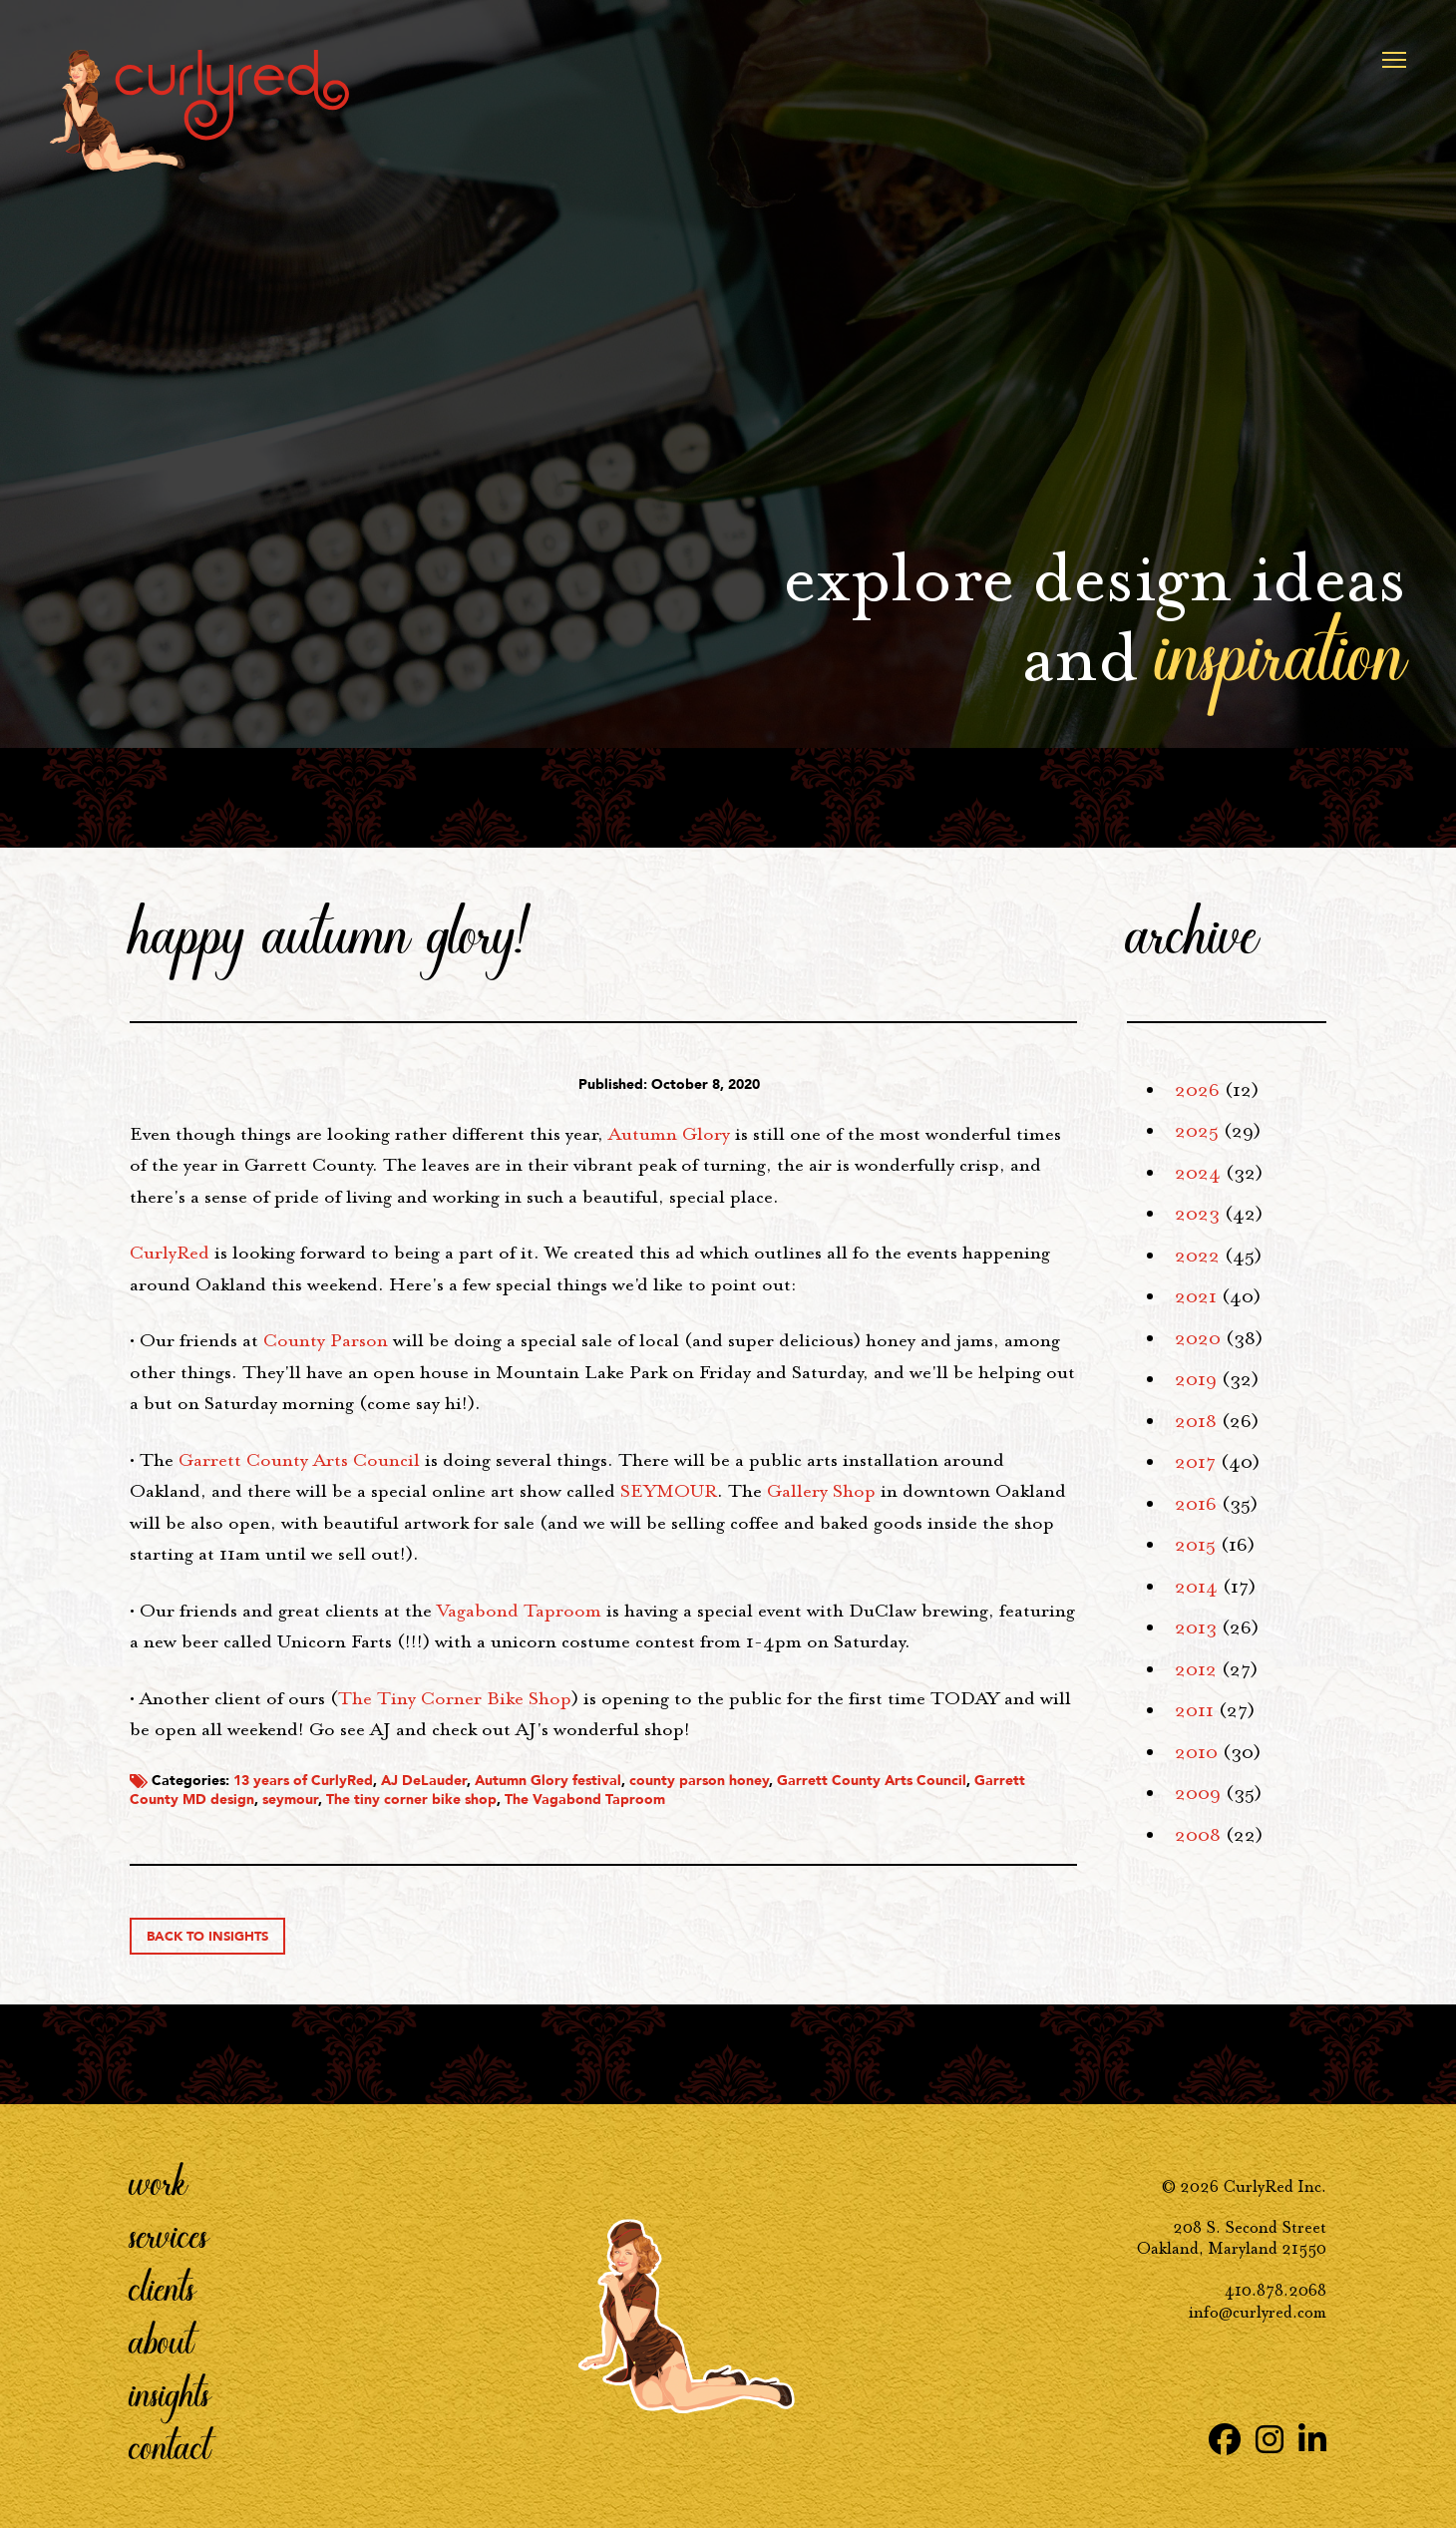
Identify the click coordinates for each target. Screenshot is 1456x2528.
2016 (1196, 1504)
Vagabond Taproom (519, 1611)
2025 (1197, 1131)
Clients (162, 2288)
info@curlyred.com (1257, 2312)
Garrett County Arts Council (299, 1460)
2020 (1198, 1338)
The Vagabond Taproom (585, 1799)
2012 (1196, 1669)
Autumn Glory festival (548, 1780)
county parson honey (699, 1780)
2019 (1196, 1379)
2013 (1196, 1627)
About (161, 2340)
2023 (1197, 1214)
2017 (1195, 1462)
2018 (1196, 1421)
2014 (1196, 1587)
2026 (1197, 1090)
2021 (1196, 1296)
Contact (170, 2446)
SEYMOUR (668, 1491)
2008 (1198, 1835)
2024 (1198, 1173)
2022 (1197, 1255)
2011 (1194, 1710)
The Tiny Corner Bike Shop (454, 1698)
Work (158, 2182)
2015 (1195, 1545)
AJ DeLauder (424, 1780)
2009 (1198, 1793)
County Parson (325, 1340)
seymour (290, 1799)
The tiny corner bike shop (411, 1799)
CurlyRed (169, 1252)
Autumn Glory (669, 1134)
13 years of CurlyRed (303, 1780)
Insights (170, 2393)
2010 (1196, 1752)
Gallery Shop (821, 1491)
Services (169, 2235)
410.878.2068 (1275, 2290)
